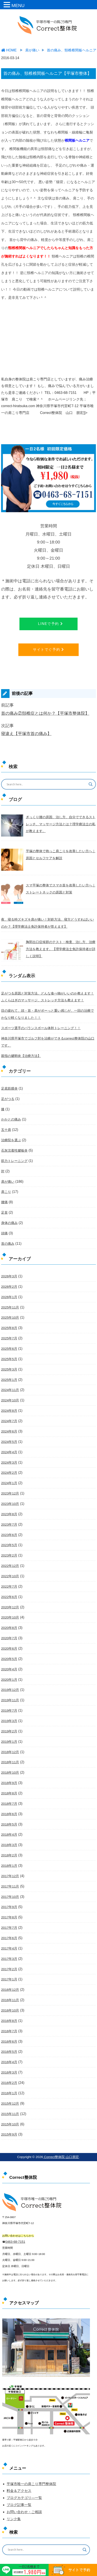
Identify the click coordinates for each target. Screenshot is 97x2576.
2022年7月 (9, 1587)
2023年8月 (9, 1516)
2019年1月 (9, 1741)
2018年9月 (9, 1782)
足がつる (8, 1105)
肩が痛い (8, 1186)
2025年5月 (9, 1362)
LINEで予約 (48, 624)
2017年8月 (9, 1915)
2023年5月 (9, 1546)
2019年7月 (9, 1710)
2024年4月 (9, 1454)
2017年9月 (9, 1904)
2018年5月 (9, 1823)
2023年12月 (10, 1495)
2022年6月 (9, 1598)
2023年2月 (9, 1557)
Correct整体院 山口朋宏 (61, 2152)
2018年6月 (9, 1812)
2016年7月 (9, 2027)
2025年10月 (10, 1321)
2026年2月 (9, 1291)
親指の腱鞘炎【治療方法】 (22, 1062)
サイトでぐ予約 (48, 649)
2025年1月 (9, 1383)
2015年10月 (10, 2119)
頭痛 (4, 1237)
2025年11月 (10, 1311)
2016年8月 (9, 2017)
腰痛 (4, 1207)
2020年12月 (10, 1608)
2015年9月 (9, 2129)
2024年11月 (10, 1393)
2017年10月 (10, 1894)
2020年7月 (9, 1638)
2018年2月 (9, 1853)
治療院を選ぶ (11, 1145)
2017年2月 (9, 1966)
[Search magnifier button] (90, 784)
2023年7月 (9, 1526)
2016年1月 (9, 2089)
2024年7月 (9, 1423)
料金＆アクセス (19, 2486)
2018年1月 (9, 1863)
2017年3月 (9, 1955)
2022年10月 (10, 1577)
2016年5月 (9, 2048)
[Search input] (45, 784)
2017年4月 (9, 1945)
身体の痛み (10, 1227)
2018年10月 (10, 1771)
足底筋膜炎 (10, 1094)
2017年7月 (9, 1925)
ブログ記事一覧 (19, 2500)
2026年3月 (9, 1280)
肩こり (6, 1197)
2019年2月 (9, 1730)
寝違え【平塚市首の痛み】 (26, 733)
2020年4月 (9, 1669)
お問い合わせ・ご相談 (24, 2507)
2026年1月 (9, 1301)
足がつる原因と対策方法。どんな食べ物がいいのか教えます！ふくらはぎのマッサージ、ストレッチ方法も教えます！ (47, 1000)
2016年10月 (10, 2007)
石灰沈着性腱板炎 (15, 1156)
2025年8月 (9, 1331)
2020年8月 (9, 1628)
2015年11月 (10, 2109)
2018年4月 (9, 1833)
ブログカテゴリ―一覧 (24, 2493)
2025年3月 (9, 1372)
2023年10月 (10, 1505)
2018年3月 (9, 1843)
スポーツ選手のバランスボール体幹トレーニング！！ (43, 1034)
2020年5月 (9, 1659)
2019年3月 (9, 1720)
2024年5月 (9, 1444)
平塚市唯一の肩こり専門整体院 (31, 2479)
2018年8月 (9, 1792)
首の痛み (8, 1248)
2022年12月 (10, 1567)
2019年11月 (10, 1700)
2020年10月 (10, 1618)
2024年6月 (9, 1434)
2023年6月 (9, 1536)
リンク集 (14, 2514)
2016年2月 (9, 2078)
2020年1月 (9, 1679)
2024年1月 (9, 1485)
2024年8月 (9, 1413)
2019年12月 (10, 1690)
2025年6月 (9, 1352)
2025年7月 (9, 1342)
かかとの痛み (11, 1125)
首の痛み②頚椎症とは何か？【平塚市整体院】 (45, 713)
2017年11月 (10, 1884)
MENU (18, 5)
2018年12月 (10, 1751)
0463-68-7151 (15, 2236)
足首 (4, 1217)
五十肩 (6, 1135)
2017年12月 (10, 1874)
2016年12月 (10, 1986)
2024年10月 (10, 1403)
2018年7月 (9, 1802)
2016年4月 (9, 2058)
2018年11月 (10, 1761)
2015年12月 (10, 2099)
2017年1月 (9, 1976)
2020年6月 (9, 1649)
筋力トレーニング (15, 1166)
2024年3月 (9, 1465)
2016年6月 (9, 2037)
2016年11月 (10, 1997)
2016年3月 (9, 2068)
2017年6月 (9, 1935)
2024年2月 (9, 1475)
